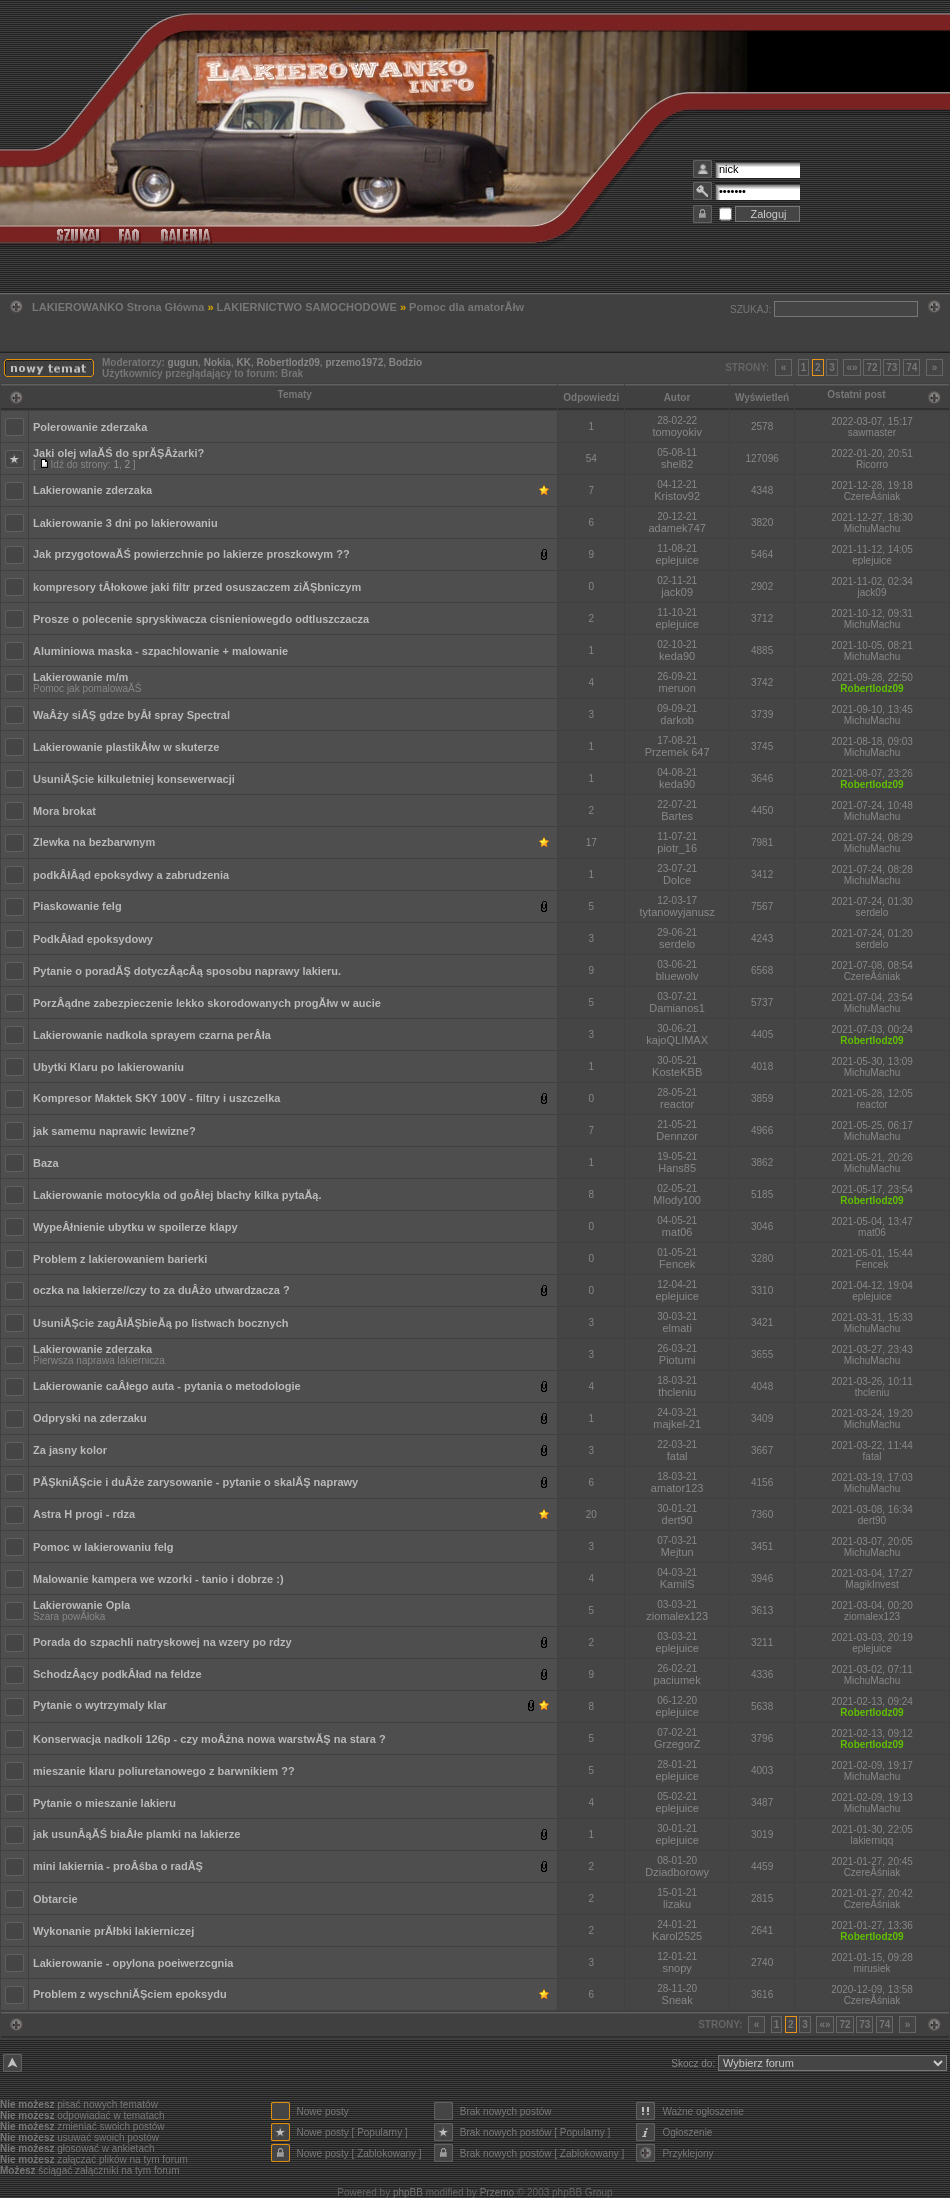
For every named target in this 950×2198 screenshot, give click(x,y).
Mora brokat (64, 811)
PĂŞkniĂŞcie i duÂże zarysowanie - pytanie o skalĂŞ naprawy (195, 1482)
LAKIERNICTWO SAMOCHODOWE (307, 307)
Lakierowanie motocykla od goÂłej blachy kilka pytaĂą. (177, 1195)
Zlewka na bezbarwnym (94, 842)
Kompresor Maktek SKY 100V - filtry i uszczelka (156, 1098)
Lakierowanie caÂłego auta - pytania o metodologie (167, 1386)
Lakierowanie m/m (80, 677)
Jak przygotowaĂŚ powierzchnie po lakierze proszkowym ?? (191, 554)
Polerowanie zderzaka (90, 427)
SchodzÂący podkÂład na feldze (117, 1674)
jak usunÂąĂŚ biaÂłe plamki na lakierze (136, 1834)
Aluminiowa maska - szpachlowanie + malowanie (160, 651)
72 (871, 367)
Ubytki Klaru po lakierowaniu (108, 1067)
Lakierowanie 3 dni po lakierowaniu (125, 523)
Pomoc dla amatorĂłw (466, 307)
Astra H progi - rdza (84, 1514)
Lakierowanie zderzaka (92, 490)
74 (911, 367)
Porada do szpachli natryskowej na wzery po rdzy (162, 1642)
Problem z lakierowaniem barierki (120, 1259)
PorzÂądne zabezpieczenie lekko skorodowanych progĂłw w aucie (207, 1003)
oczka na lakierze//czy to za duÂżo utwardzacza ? (161, 1290)
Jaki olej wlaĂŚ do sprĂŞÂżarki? (118, 453)
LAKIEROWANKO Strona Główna (118, 307)
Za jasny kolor (70, 1450)
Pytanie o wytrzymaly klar (100, 1705)
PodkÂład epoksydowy (93, 939)
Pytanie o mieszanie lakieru (104, 1803)
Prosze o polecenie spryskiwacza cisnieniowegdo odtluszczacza (201, 619)
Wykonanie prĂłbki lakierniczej (113, 1931)
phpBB (408, 2192)
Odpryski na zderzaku (90, 1418)
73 (891, 367)
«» (851, 367)
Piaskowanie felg (77, 906)
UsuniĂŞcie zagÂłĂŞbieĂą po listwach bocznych (161, 1323)
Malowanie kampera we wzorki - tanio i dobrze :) (158, 1579)
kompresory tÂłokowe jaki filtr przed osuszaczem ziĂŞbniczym (197, 587)
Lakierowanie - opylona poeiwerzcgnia (133, 1963)
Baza (46, 1163)
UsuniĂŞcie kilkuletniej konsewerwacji (134, 779)
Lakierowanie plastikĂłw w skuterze (126, 747)
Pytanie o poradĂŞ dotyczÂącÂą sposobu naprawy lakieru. (187, 971)
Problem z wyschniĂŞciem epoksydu (130, 1994)
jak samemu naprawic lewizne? (114, 1131)
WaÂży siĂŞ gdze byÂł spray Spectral (131, 715)
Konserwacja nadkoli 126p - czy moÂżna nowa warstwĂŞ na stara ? (209, 1739)
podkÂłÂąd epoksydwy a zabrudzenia (131, 875)
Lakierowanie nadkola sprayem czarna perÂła (152, 1035)
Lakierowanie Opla (81, 1605)
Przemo (497, 2192)
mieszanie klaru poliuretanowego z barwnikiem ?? (164, 1771)
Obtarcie (55, 1899)
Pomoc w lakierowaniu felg (103, 1547)
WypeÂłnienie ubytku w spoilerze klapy (135, 1227)
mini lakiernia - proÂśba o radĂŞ (118, 1866)
